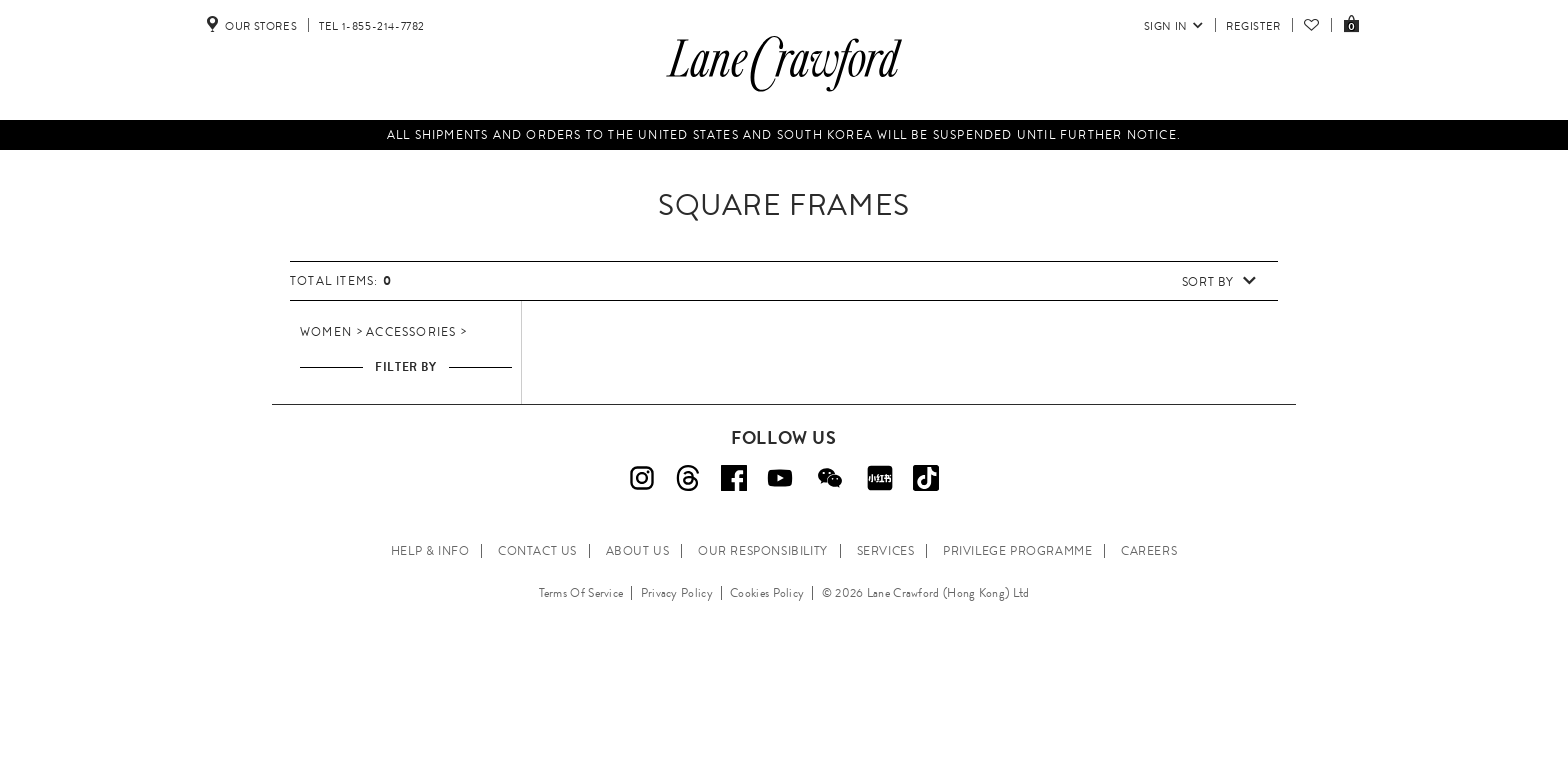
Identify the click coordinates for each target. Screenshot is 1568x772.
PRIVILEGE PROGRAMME (1017, 551)
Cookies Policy (767, 593)
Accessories (411, 332)
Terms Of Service (581, 593)
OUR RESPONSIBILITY (763, 551)
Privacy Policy (677, 593)
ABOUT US (638, 551)
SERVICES (886, 551)
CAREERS (1149, 551)
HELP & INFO (430, 551)
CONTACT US (537, 551)
